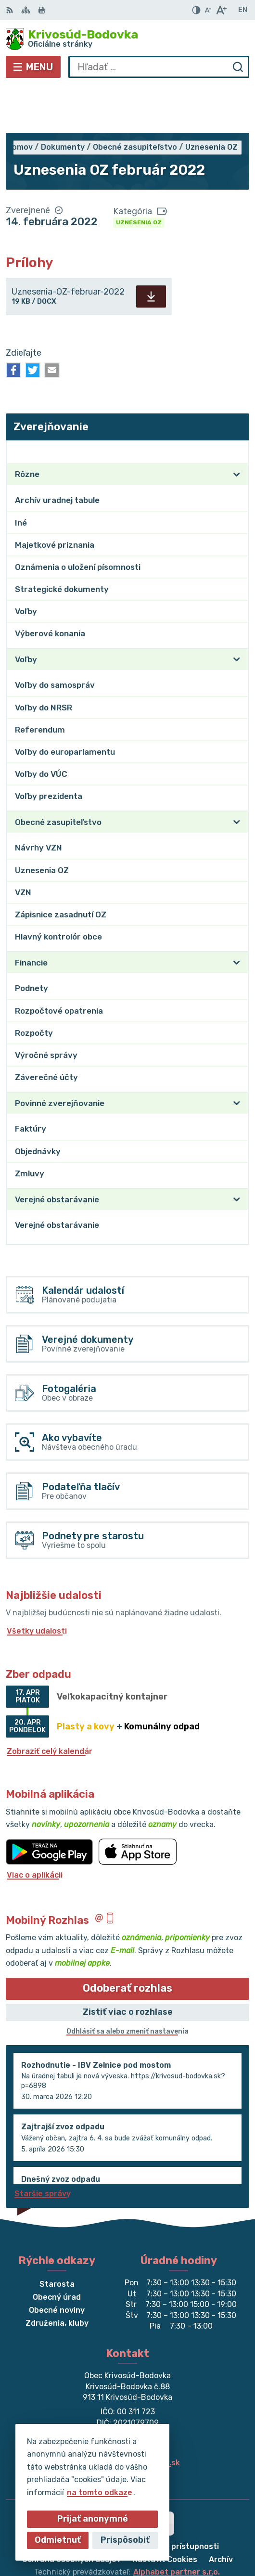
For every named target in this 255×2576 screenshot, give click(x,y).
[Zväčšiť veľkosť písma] (221, 10)
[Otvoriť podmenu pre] (237, 427)
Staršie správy (42, 2146)
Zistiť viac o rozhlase (128, 1964)
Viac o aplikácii (35, 1827)
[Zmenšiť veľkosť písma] (208, 10)
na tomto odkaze (99, 2492)
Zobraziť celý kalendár (49, 1704)
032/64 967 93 (127, 2404)
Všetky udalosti (37, 1584)
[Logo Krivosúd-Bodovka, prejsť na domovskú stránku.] (127, 39)
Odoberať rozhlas (127, 1941)
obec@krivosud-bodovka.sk (127, 2415)
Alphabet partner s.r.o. (176, 2524)
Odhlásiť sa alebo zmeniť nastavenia (127, 1984)
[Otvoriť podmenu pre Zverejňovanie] (237, 404)
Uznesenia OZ (139, 175)
